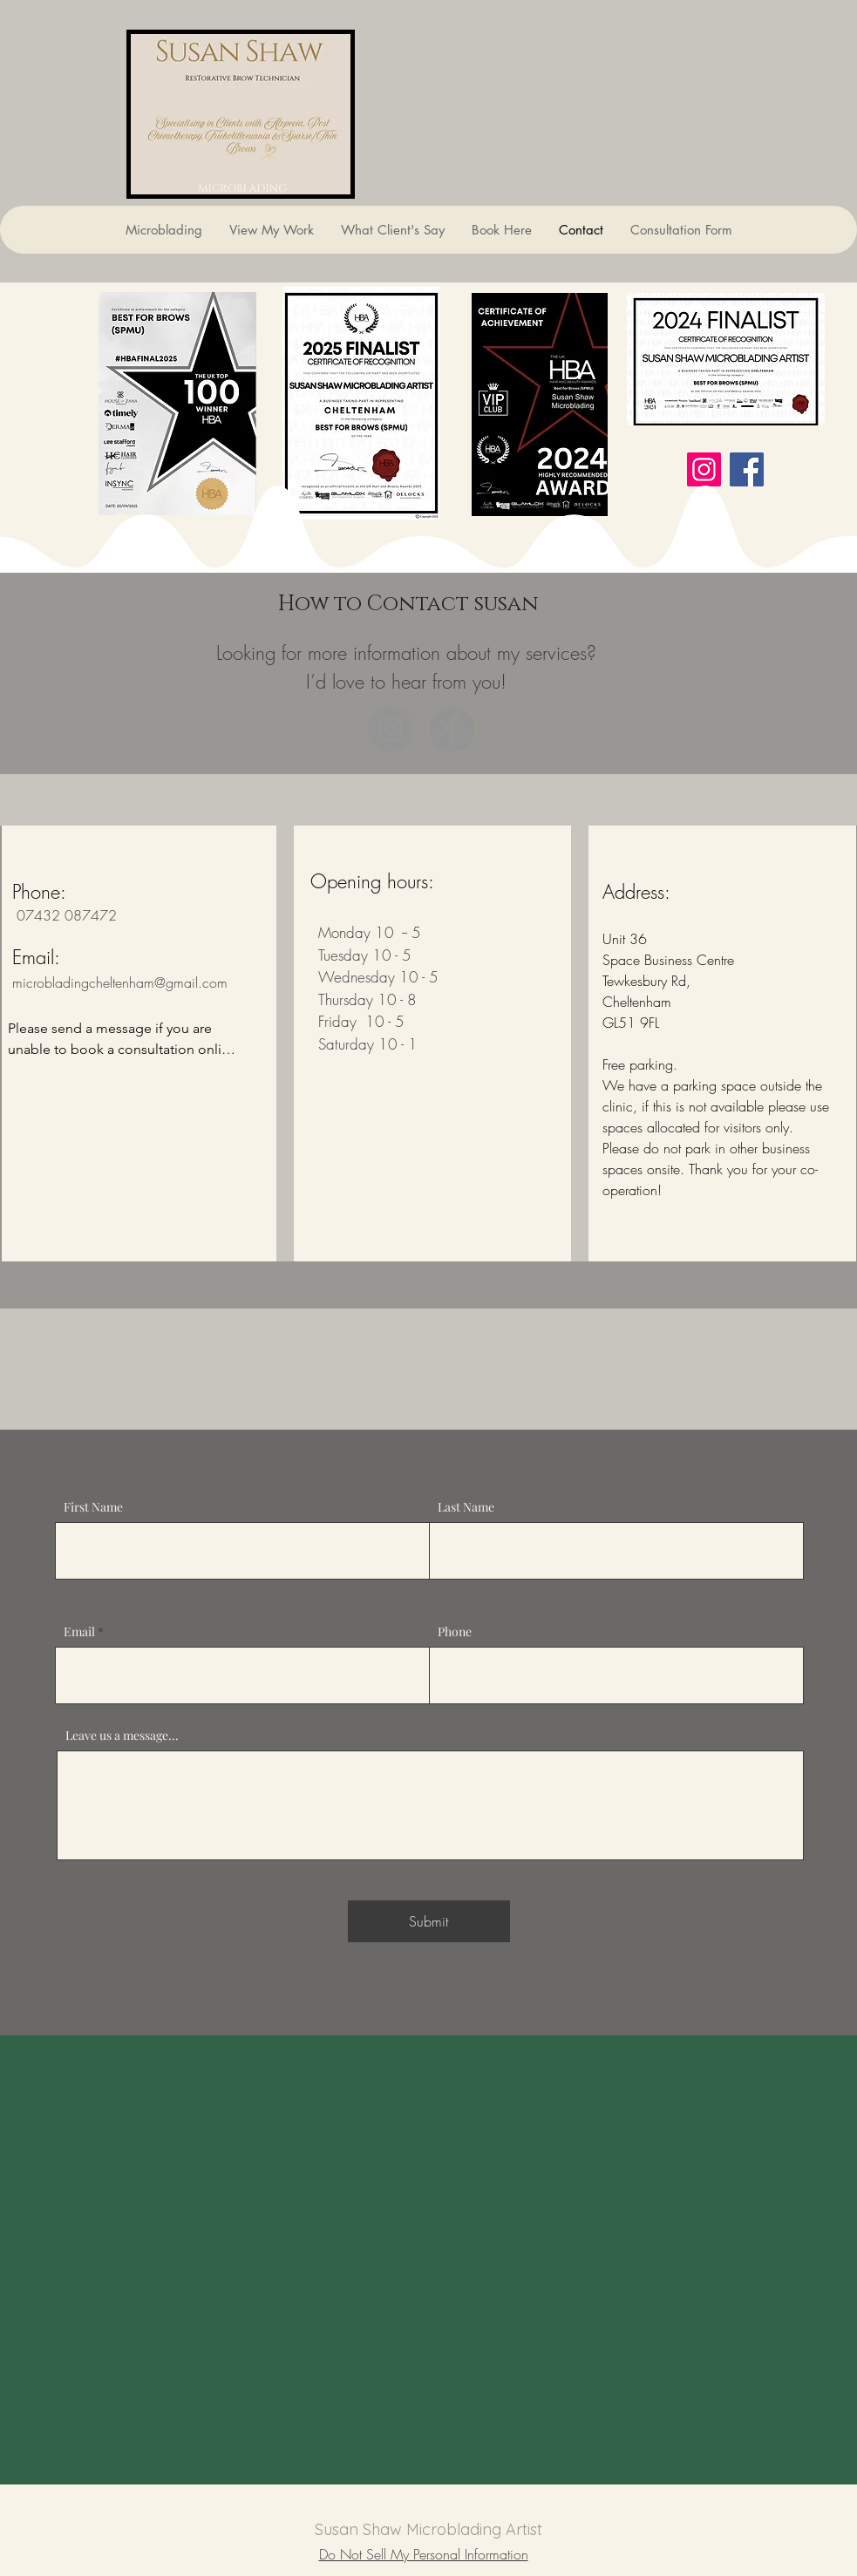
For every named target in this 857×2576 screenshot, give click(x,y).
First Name (93, 1507)
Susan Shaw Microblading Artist (428, 2529)
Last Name (466, 1507)
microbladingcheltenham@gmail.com (120, 982)
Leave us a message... (122, 1736)
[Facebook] (747, 469)
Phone (455, 1632)
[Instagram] (704, 469)
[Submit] (429, 1921)
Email (79, 1632)
